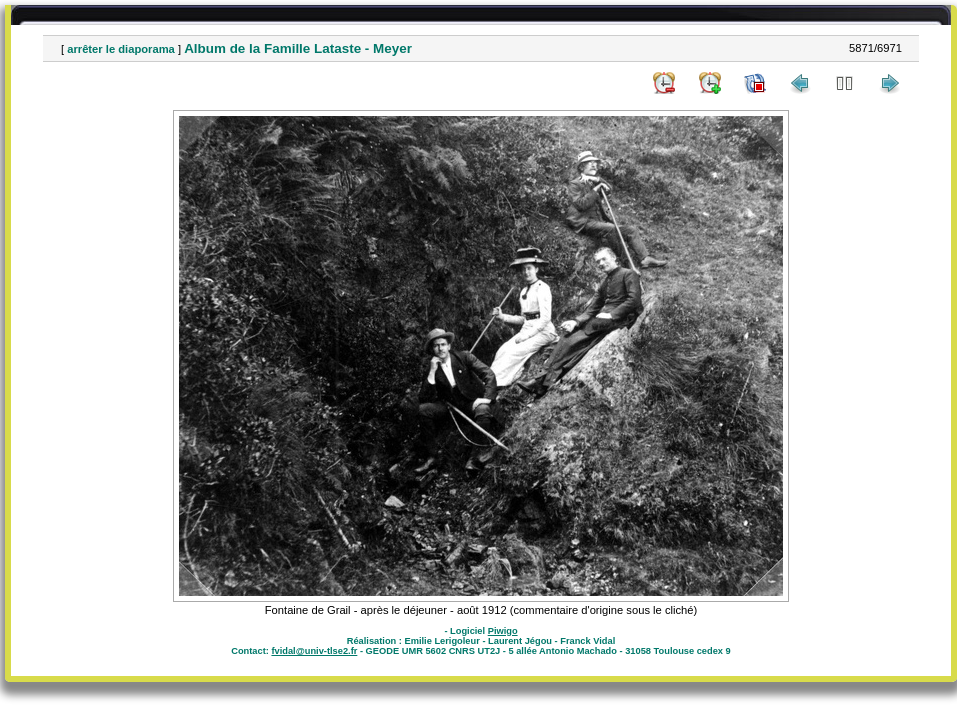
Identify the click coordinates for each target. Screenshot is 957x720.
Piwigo (503, 631)
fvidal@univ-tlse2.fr (314, 651)
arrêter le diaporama (121, 49)
